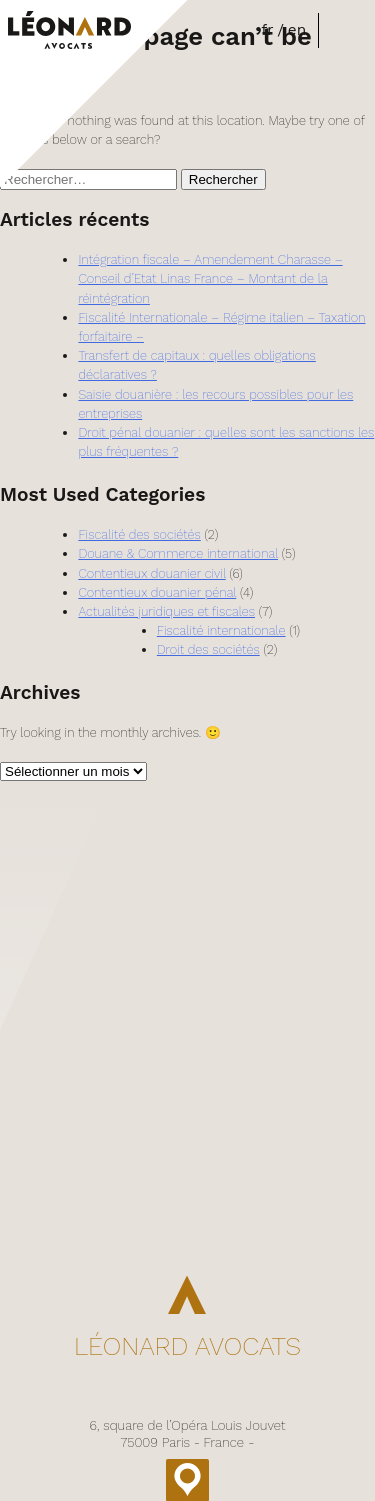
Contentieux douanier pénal (157, 592)
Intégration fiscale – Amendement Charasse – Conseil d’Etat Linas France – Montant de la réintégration (210, 278)
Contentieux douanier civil (151, 573)
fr (267, 30)
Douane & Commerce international (178, 553)
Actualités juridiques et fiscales (166, 611)
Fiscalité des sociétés (139, 534)
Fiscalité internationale (221, 630)
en (297, 30)
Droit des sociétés (208, 649)
